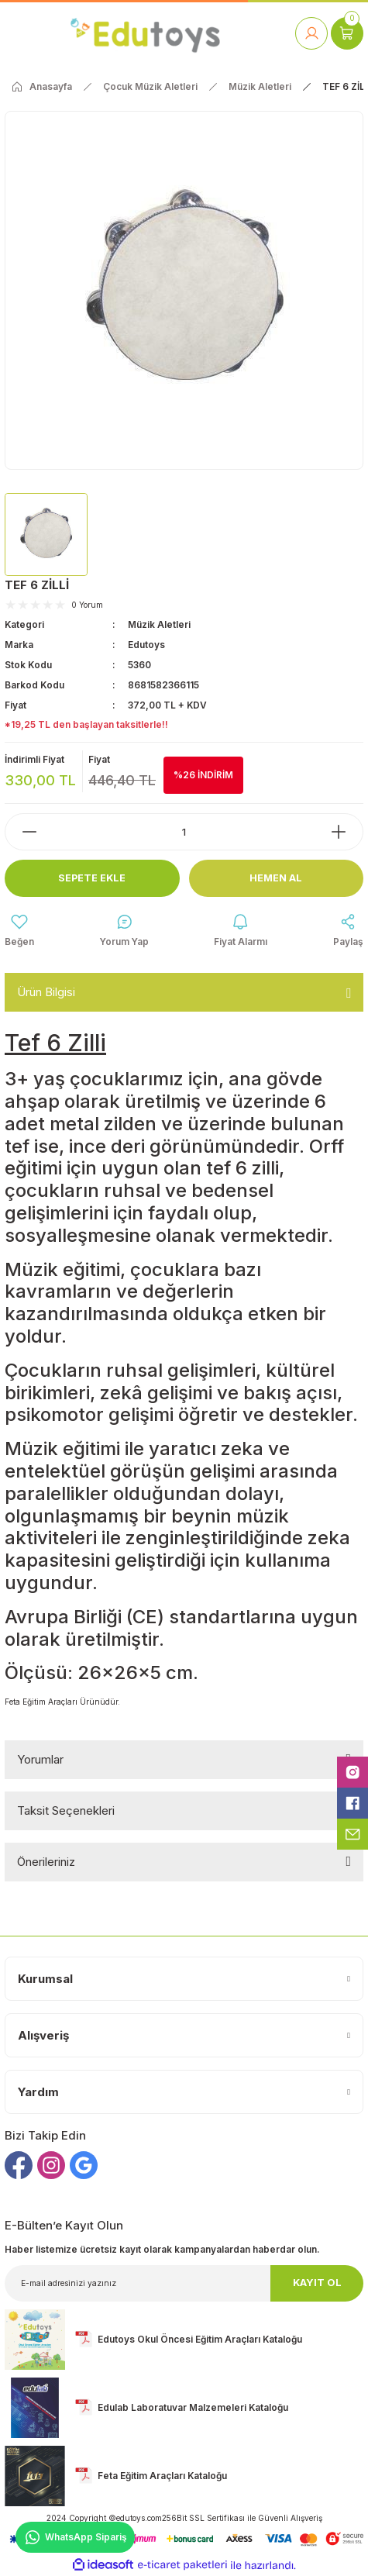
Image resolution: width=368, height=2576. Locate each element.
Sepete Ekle (92, 878)
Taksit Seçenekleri (66, 1810)
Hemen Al (275, 878)
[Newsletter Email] (184, 2283)
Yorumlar (40, 1759)
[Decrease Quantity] (22, 831)
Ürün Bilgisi (46, 992)
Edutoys (146, 644)
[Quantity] (184, 831)
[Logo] (145, 33)
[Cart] (347, 33)
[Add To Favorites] (19, 931)
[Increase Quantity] (346, 831)
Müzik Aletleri (159, 624)
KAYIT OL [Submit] (317, 2282)
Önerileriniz (46, 1861)
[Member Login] (311, 33)
